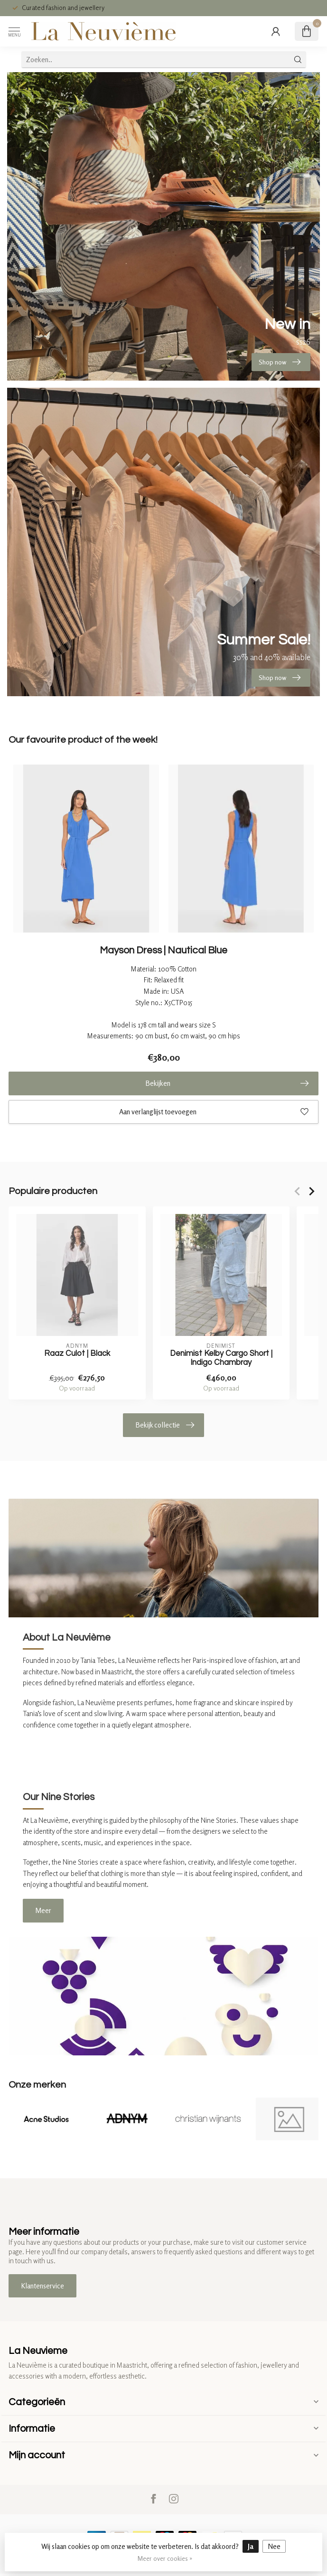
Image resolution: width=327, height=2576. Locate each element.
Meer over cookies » (165, 2558)
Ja (250, 2546)
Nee (274, 2546)
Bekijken (227, 1083)
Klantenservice (42, 2285)
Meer (43, 1910)
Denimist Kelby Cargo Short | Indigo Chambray (221, 1357)
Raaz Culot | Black (77, 1353)
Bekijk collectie (164, 1425)
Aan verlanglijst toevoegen (214, 1112)
